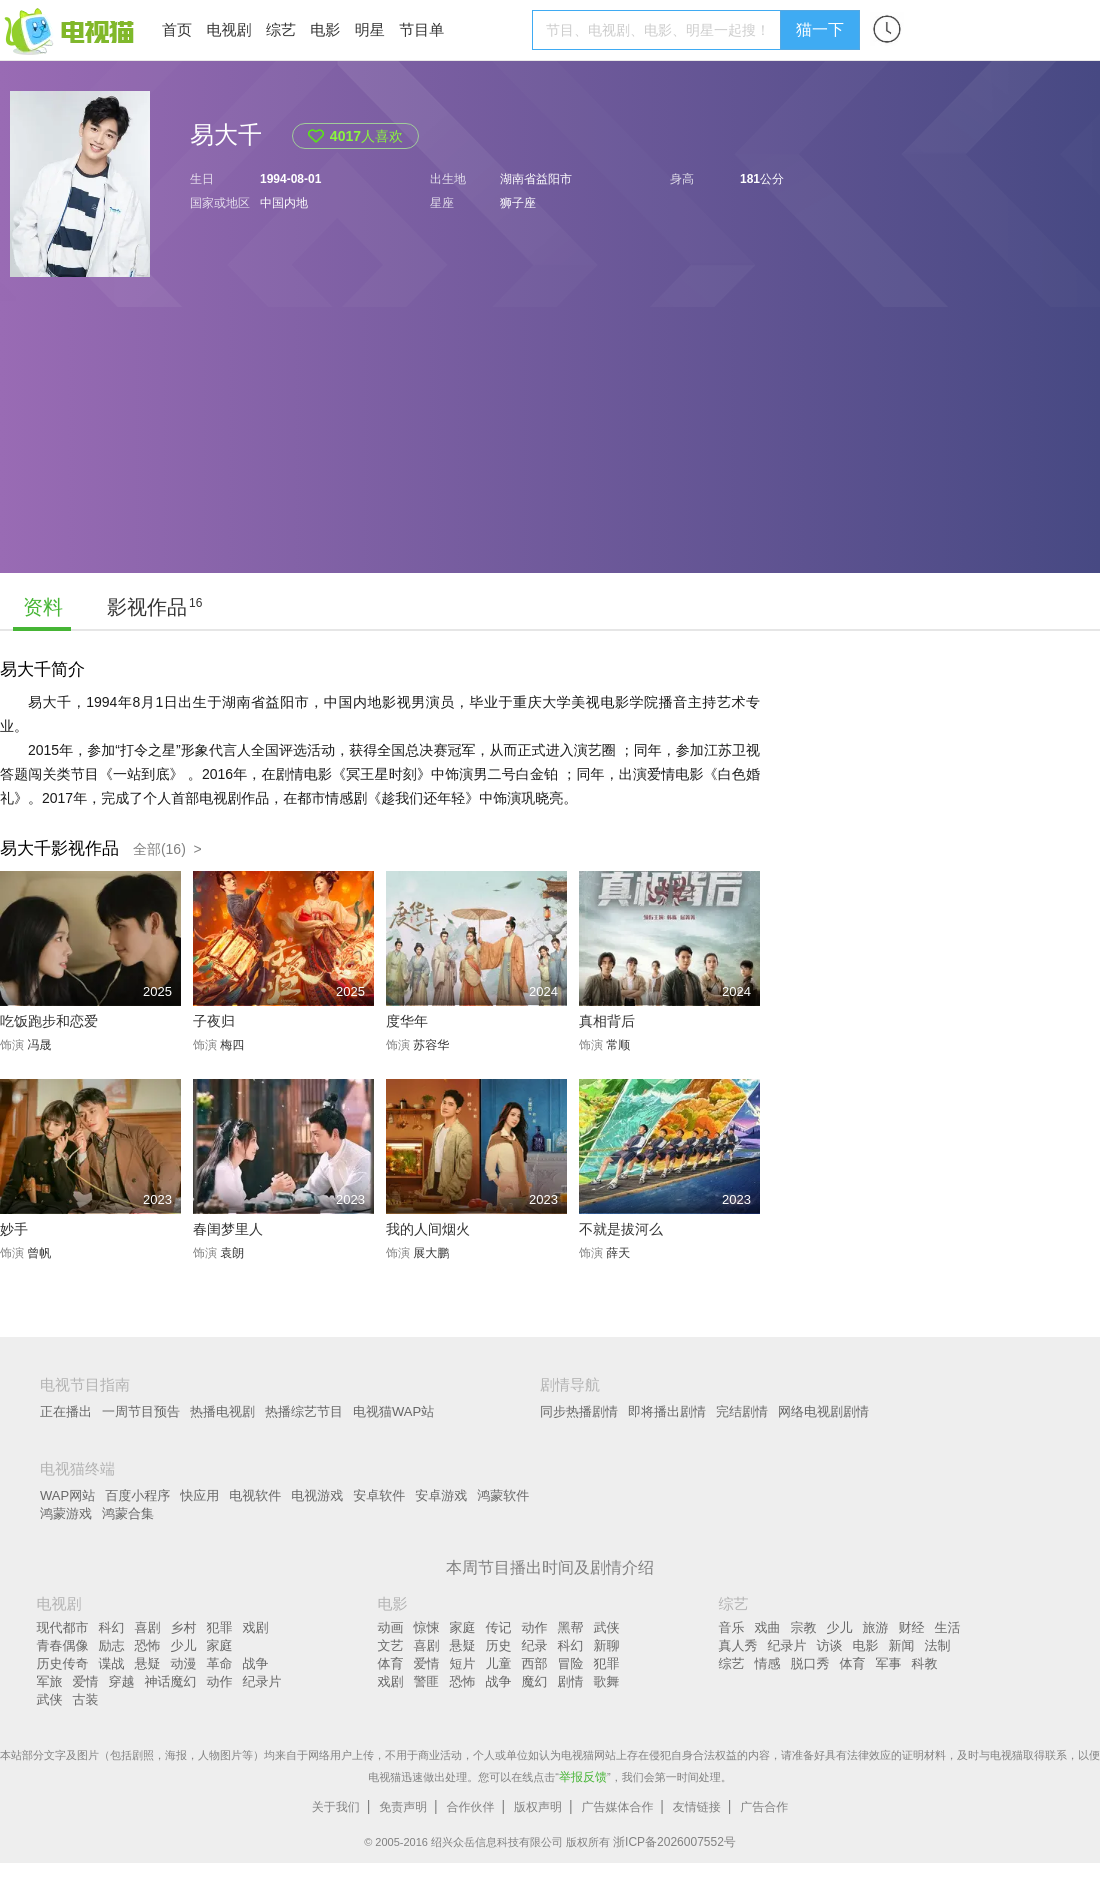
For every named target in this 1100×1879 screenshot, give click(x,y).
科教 (925, 1663)
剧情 (571, 1681)
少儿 (184, 1645)
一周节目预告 (141, 1411)
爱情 (86, 1681)
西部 (535, 1663)
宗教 (804, 1627)
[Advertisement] (196, 445)
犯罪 (220, 1627)
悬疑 (148, 1663)
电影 (325, 29)
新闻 (902, 1645)
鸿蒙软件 (503, 1495)
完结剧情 (742, 1411)
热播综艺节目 (304, 1411)
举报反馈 (583, 1777)
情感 (768, 1663)
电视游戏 (317, 1495)
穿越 (122, 1681)
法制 (938, 1645)
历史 (499, 1645)
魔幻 (535, 1681)
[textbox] (659, 30)
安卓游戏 (441, 1495)
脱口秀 (810, 1663)
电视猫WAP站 (393, 1411)
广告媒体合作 (617, 1807)
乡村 (184, 1627)
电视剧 (228, 29)
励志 (112, 1645)
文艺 (391, 1645)
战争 (256, 1663)
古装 (86, 1699)
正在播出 (66, 1411)
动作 (220, 1681)
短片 (463, 1663)
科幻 (112, 1627)
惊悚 (427, 1627)
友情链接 (697, 1807)
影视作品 (147, 607)
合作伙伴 (471, 1807)
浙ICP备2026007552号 (674, 1842)
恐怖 (148, 1645)
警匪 (427, 1681)
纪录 (535, 1645)
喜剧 (148, 1627)
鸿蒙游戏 (66, 1513)
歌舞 (607, 1681)
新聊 (607, 1645)
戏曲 (768, 1627)
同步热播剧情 (579, 1411)
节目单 (421, 29)
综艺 (281, 29)
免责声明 (403, 1807)
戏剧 (256, 1627)
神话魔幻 (171, 1681)
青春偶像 (63, 1645)
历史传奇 (63, 1663)
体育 (391, 1663)
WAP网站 (67, 1495)
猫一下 (820, 29)
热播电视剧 (222, 1411)
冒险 (571, 1663)
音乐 (732, 1627)
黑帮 (571, 1627)
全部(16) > (167, 849)
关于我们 (336, 1807)
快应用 (199, 1495)
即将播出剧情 (667, 1411)
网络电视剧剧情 (823, 1411)
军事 (889, 1663)
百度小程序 (137, 1495)
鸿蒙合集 (128, 1513)
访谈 (830, 1645)
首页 (177, 29)
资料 (43, 607)
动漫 (184, 1663)
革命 (220, 1663)
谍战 (112, 1663)
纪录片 (262, 1681)
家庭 (220, 1645)
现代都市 (63, 1627)
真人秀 (738, 1645)
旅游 (876, 1627)
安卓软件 (379, 1495)
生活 (948, 1627)
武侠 (50, 1699)
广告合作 (764, 1807)
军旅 (50, 1681)
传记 (499, 1627)
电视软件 (255, 1495)
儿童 (499, 1663)
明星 (370, 29)
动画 (391, 1627)
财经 (912, 1627)
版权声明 (538, 1807)
